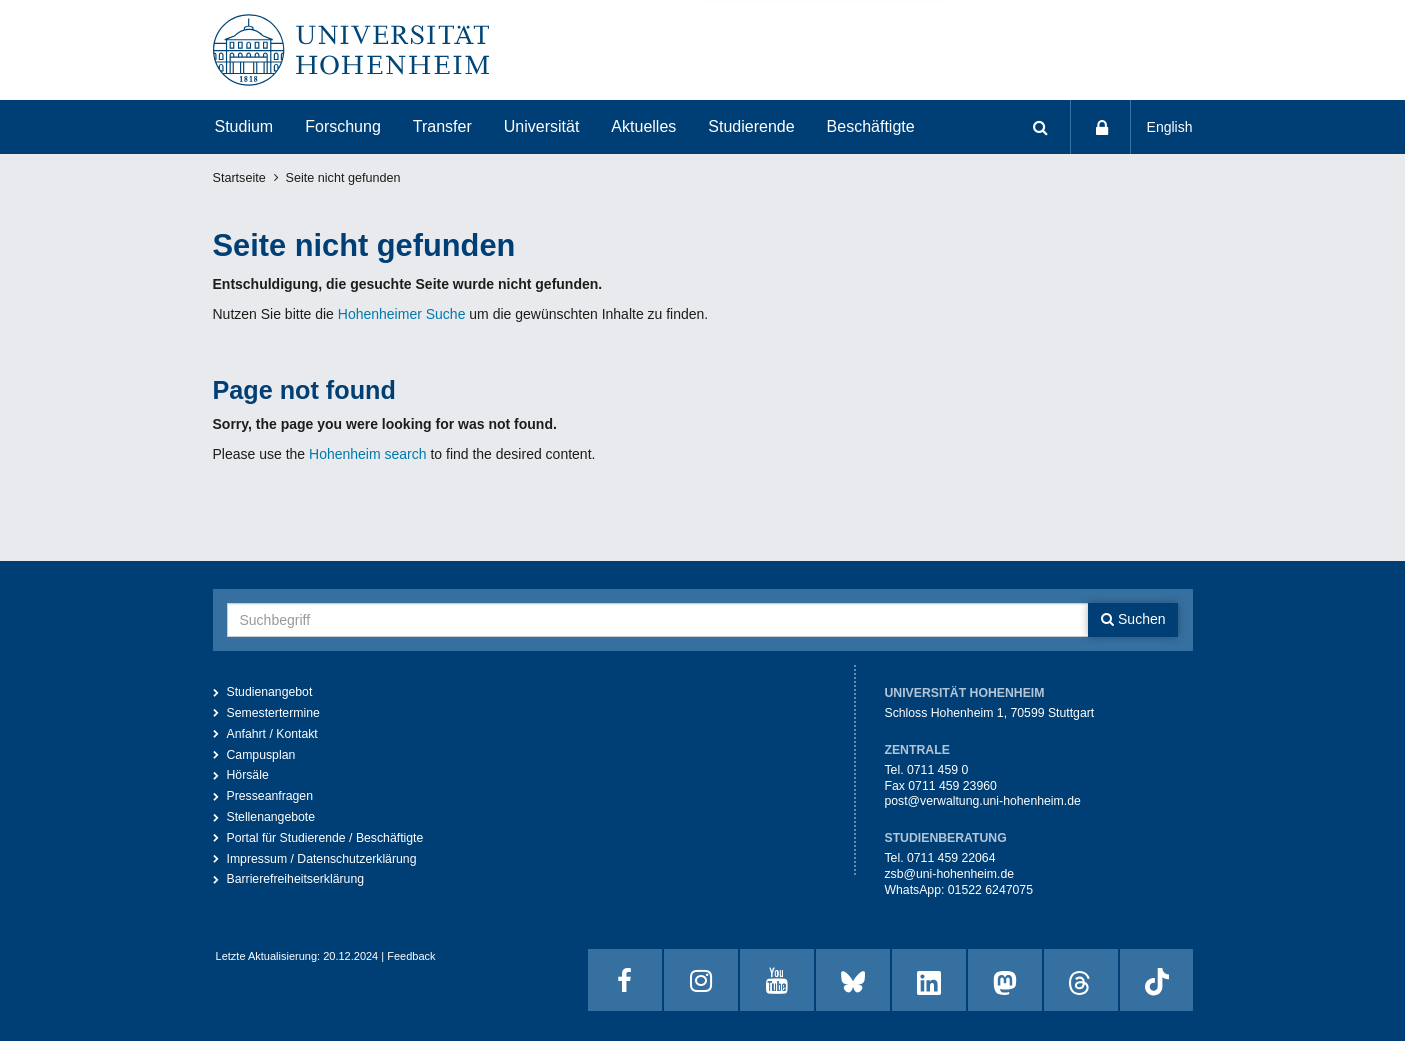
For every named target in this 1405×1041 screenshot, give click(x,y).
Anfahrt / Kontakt (272, 734)
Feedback (411, 956)
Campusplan (261, 755)
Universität (542, 126)
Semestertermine (273, 713)
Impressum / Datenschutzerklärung (322, 859)
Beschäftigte (871, 126)
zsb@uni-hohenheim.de (949, 874)
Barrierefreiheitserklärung (296, 879)
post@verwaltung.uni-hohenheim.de (982, 801)
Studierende (751, 126)
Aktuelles (643, 126)
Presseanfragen (270, 796)
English (1170, 127)
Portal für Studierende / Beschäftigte (325, 838)
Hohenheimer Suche (402, 314)
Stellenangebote (271, 817)
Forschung (343, 126)
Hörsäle (248, 775)
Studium (244, 126)
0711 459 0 (937, 770)
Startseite (239, 178)
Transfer (442, 126)
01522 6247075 (990, 890)
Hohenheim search (368, 454)
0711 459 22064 (951, 858)
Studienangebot (270, 692)
